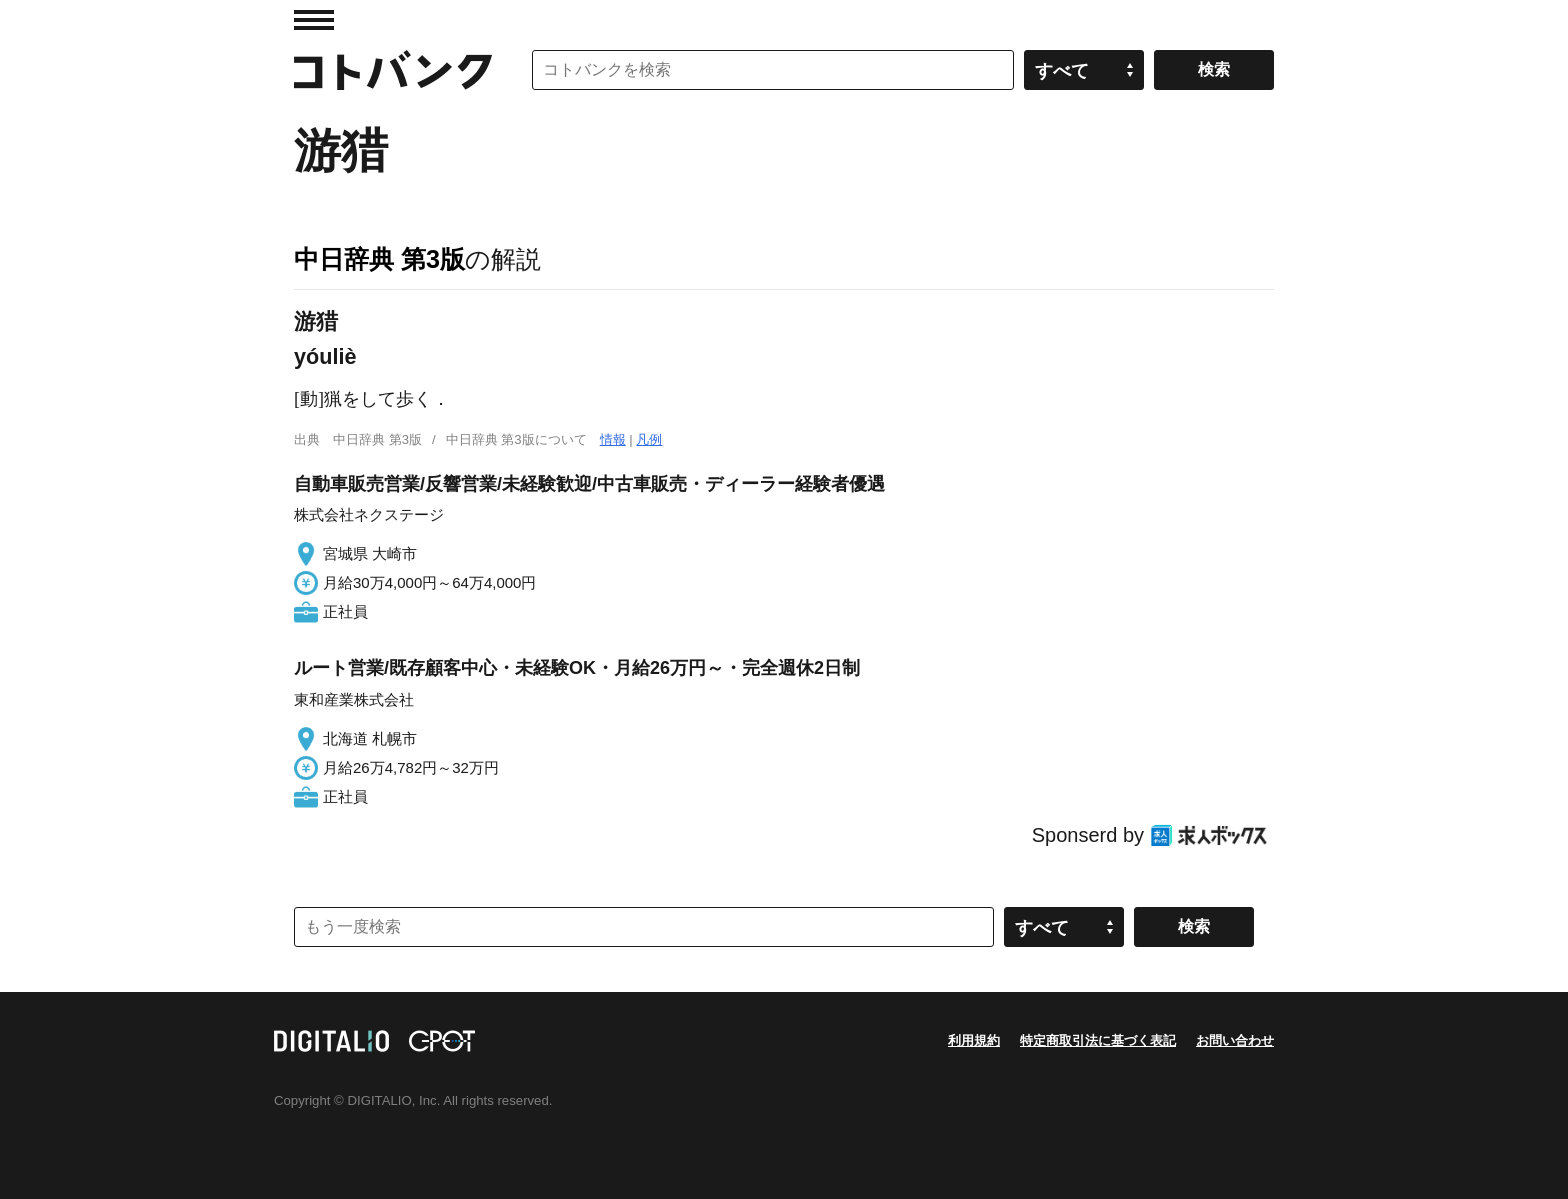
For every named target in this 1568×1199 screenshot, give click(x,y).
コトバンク (393, 70)
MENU (314, 20)
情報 (613, 439)
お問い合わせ (1235, 1040)
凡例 (649, 439)
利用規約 (974, 1040)
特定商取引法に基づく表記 (1098, 1040)
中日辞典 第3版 (379, 259)
